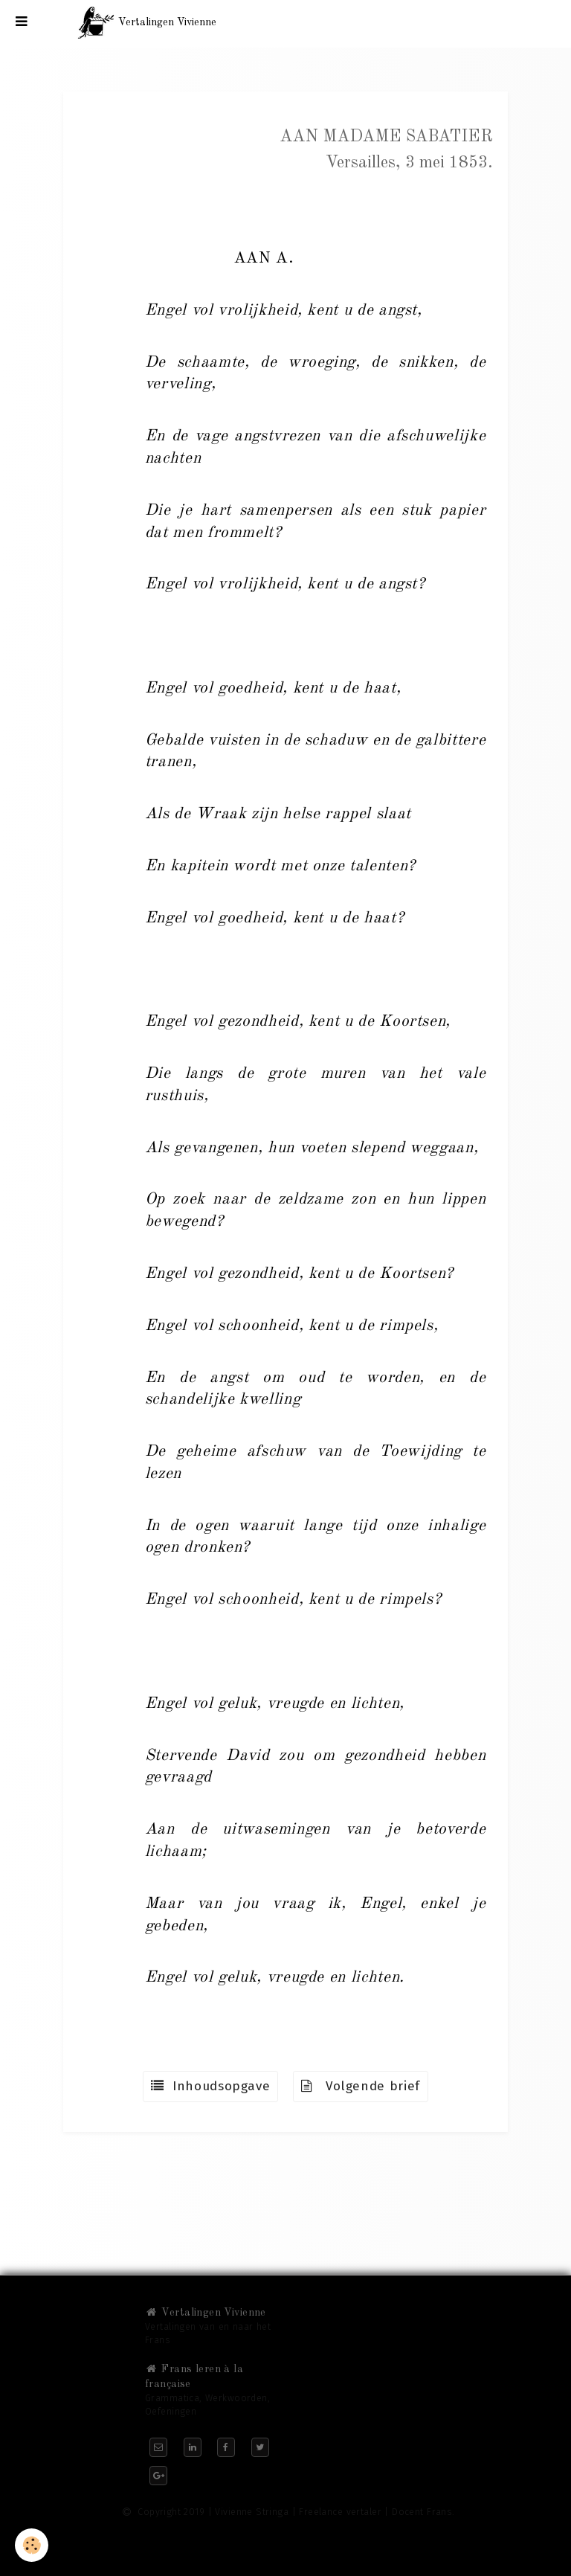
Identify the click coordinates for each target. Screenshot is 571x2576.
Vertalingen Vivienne (205, 2312)
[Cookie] (31, 2545)
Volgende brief (360, 2086)
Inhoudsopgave (210, 2086)
